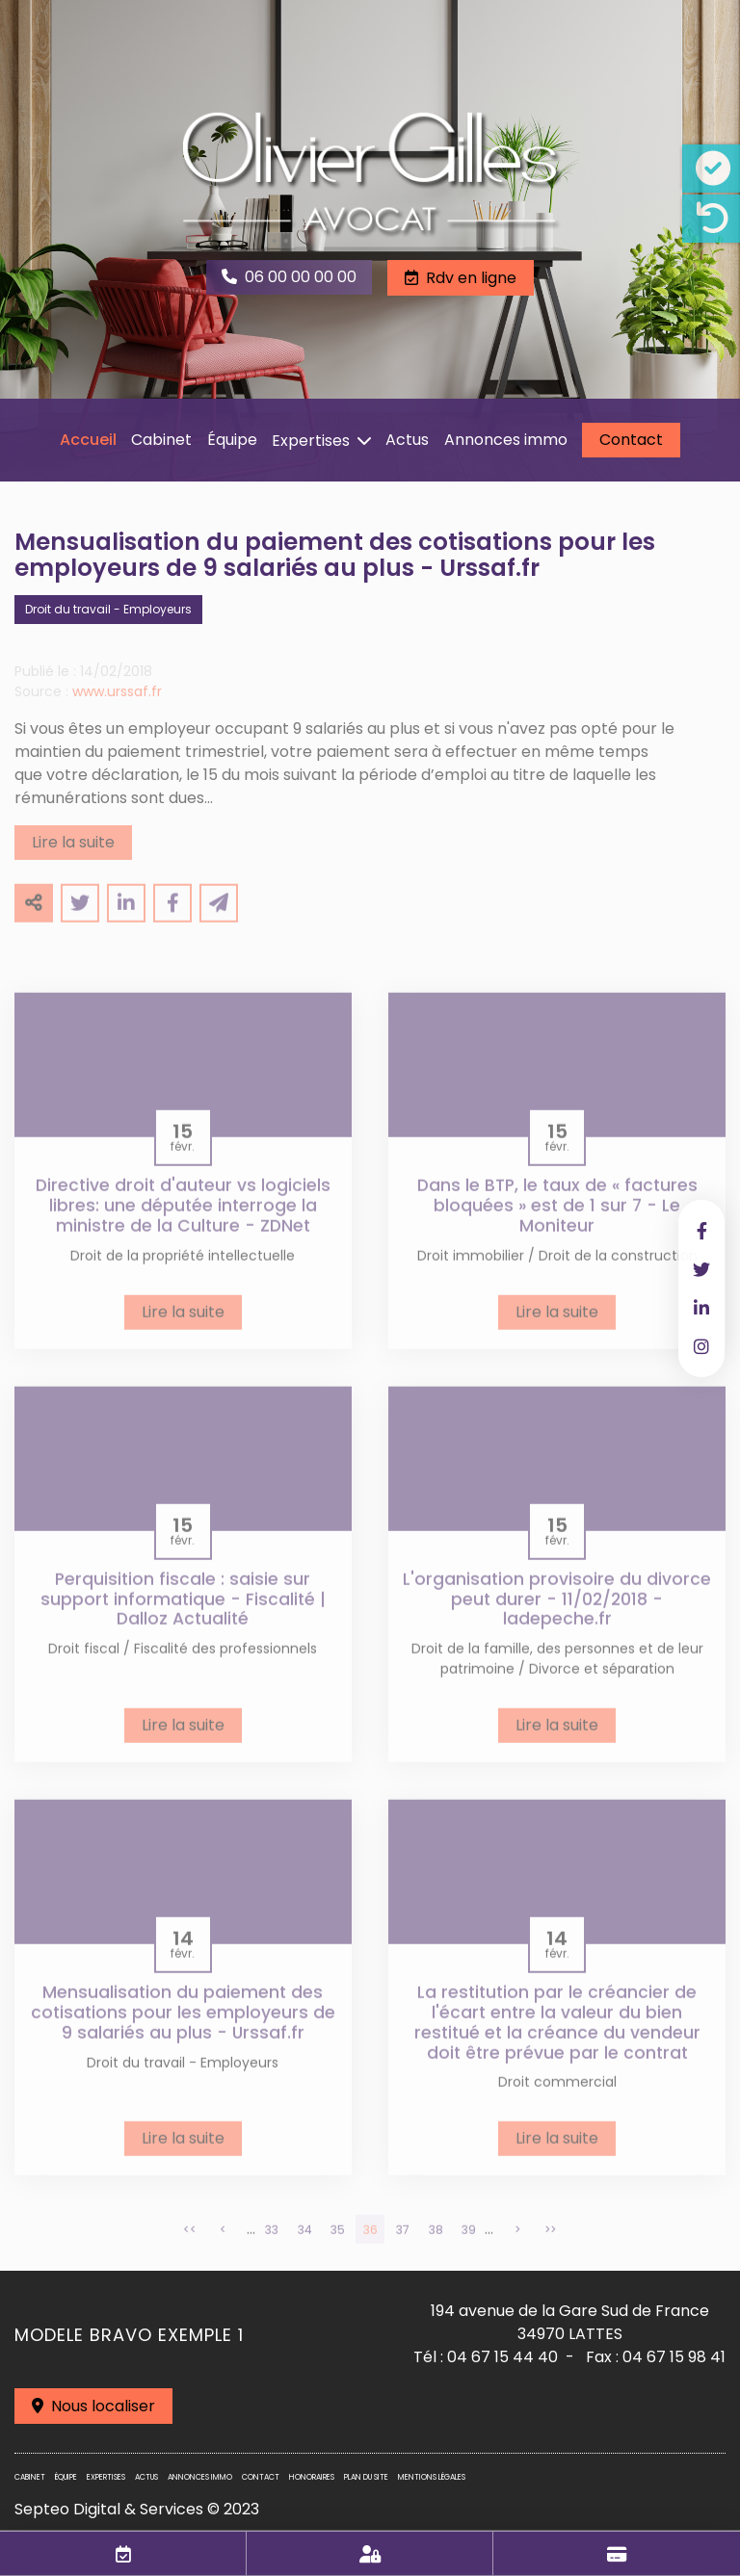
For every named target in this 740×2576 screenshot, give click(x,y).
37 (403, 2244)
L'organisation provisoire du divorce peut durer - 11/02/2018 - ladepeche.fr (557, 1614)
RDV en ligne (123, 2554)
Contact (631, 440)
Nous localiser (103, 2406)
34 (305, 2244)
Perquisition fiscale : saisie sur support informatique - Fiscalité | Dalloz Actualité (183, 1614)
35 (337, 2244)
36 (370, 2244)
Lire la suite (73, 857)
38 (436, 2244)
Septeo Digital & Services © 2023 (136, 2509)
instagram (701, 1346)
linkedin (701, 1307)
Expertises (311, 440)
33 (271, 2244)
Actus (407, 440)
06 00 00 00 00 (301, 277)
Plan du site (366, 2477)
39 (469, 2244)
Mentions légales (431, 2477)
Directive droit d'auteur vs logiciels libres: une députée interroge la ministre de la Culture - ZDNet (183, 1220)
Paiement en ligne (616, 2554)
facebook (701, 1230)
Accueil (88, 440)
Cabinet (161, 440)
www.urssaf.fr (117, 706)
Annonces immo (506, 440)
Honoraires (311, 2477)
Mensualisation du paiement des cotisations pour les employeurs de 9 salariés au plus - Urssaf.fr (183, 2027)
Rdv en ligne (471, 278)
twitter (701, 1269)
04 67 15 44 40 (502, 2357)
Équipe (232, 440)
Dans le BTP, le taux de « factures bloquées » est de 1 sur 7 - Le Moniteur (557, 1220)
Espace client (370, 2554)
